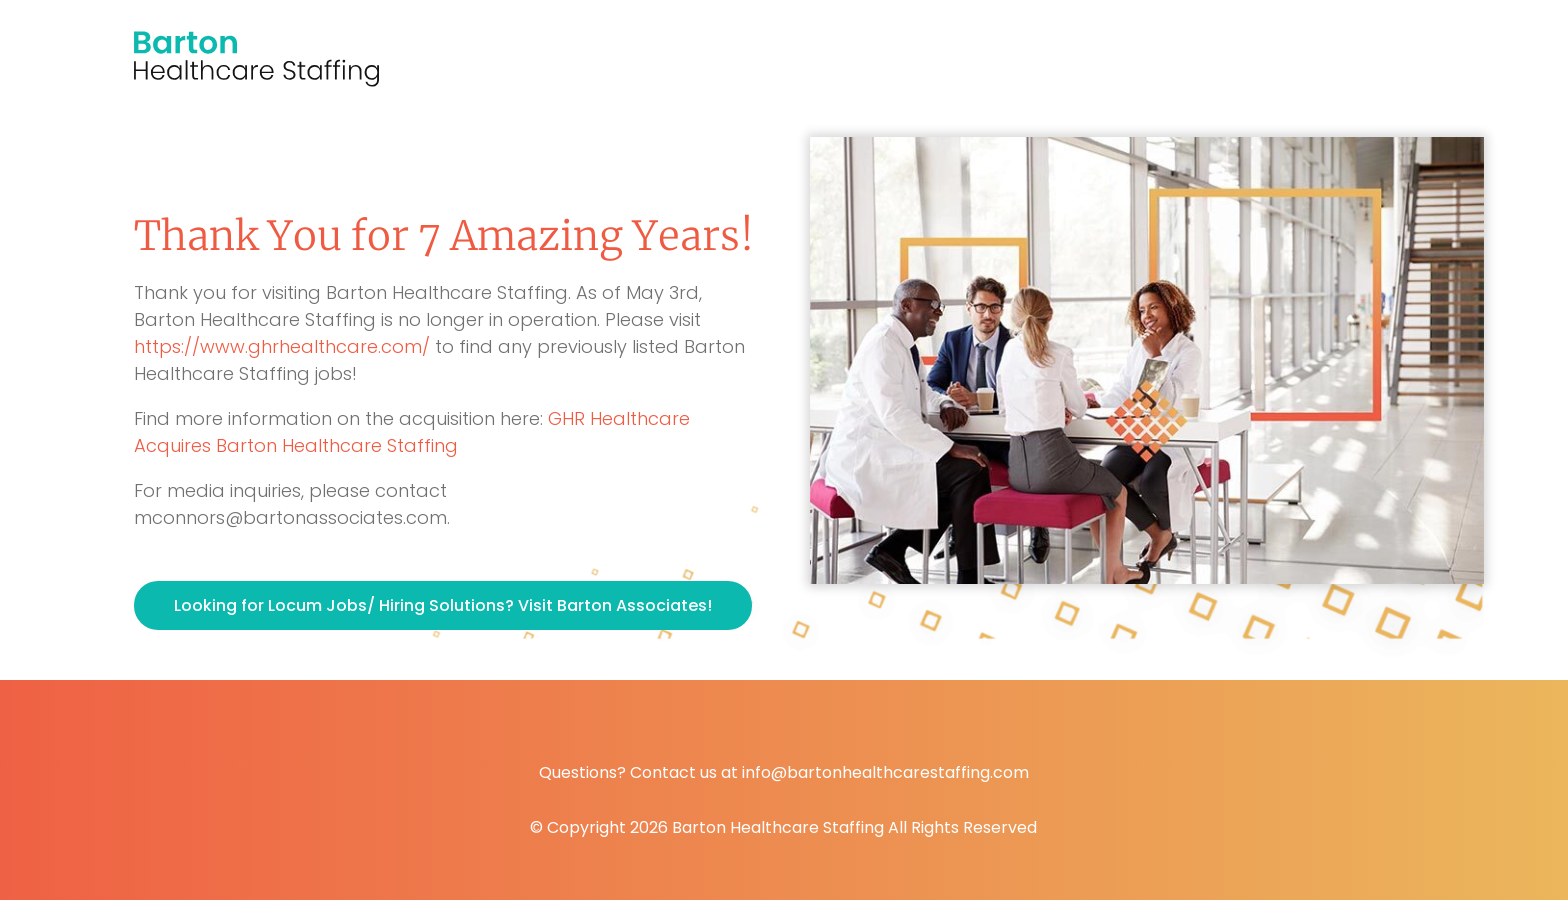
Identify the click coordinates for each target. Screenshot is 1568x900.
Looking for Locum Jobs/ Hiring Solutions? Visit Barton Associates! (443, 605)
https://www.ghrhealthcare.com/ (282, 346)
